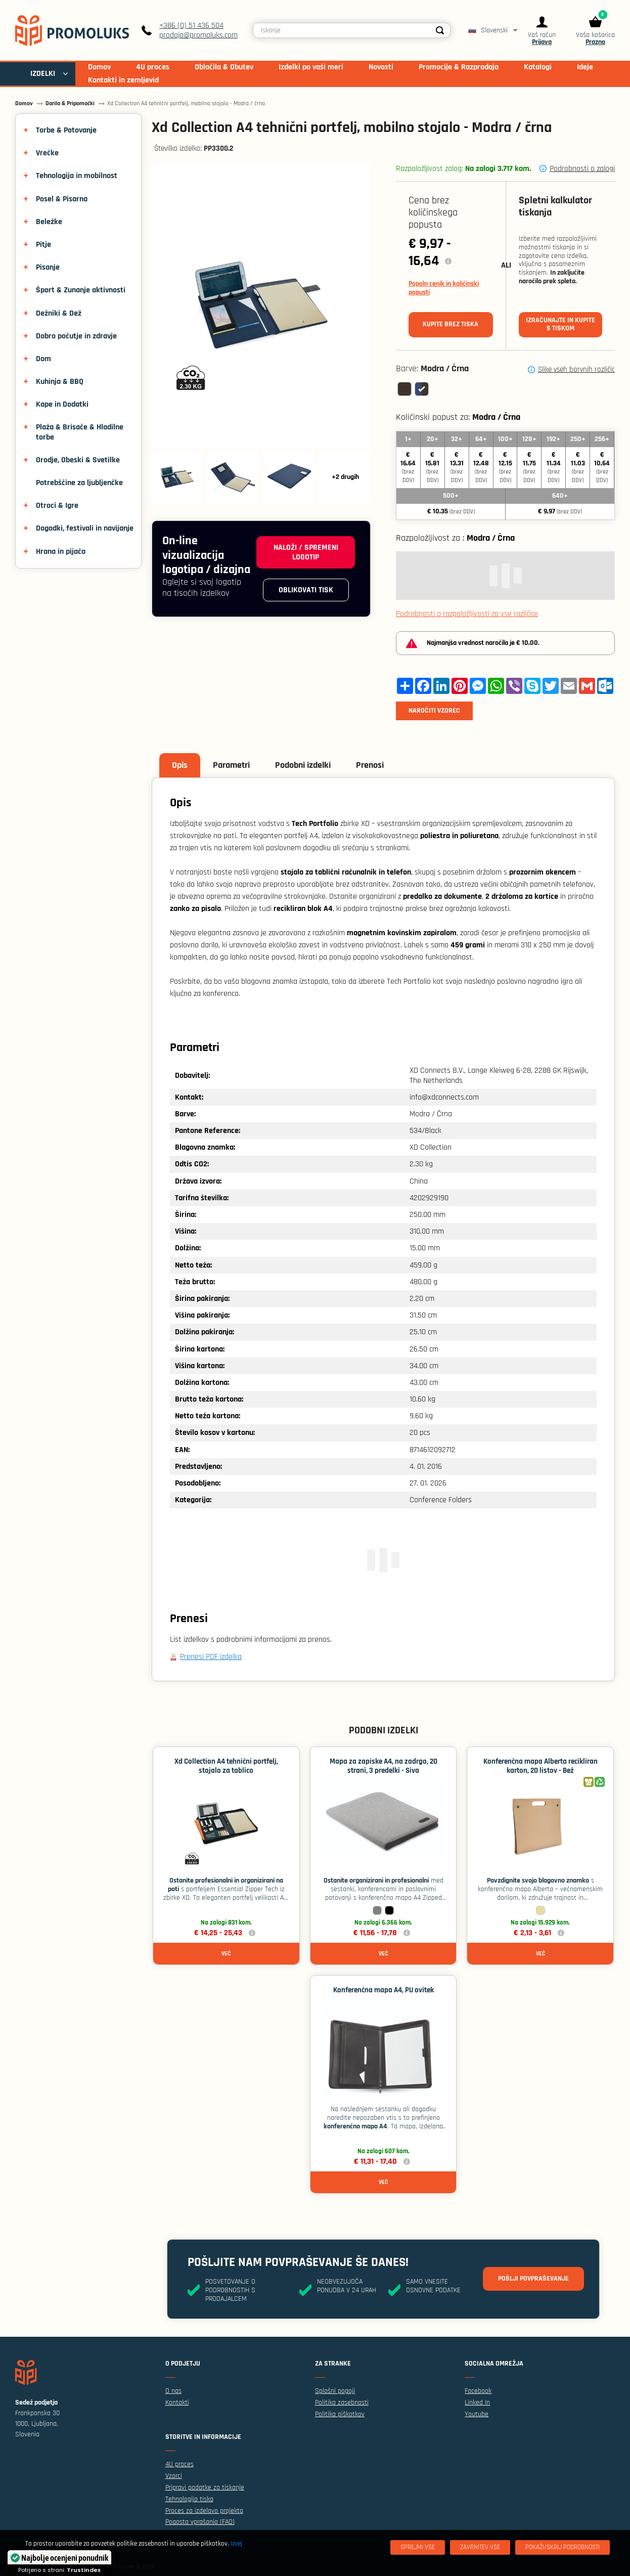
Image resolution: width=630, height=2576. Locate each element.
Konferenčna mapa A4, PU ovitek (383, 1990)
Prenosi (370, 765)
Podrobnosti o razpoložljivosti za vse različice (467, 614)
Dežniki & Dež (58, 313)
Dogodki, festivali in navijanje (84, 528)
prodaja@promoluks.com (198, 35)
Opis (180, 765)
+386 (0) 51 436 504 (191, 25)
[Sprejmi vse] (417, 2547)
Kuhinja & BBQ (59, 381)
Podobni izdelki (303, 765)
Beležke (49, 221)
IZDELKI (42, 73)
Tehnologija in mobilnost (76, 175)
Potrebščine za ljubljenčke (79, 482)
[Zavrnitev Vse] (480, 2547)
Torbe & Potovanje (66, 130)
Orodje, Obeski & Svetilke (78, 460)
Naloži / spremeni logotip (306, 552)
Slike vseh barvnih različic (576, 369)
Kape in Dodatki (62, 404)
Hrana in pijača (60, 551)
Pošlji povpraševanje (533, 2278)
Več (226, 1953)
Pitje (43, 244)
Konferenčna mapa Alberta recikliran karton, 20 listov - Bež (540, 1766)
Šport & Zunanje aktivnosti (80, 290)
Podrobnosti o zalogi (582, 168)
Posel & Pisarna (61, 199)
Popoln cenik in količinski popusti (444, 288)
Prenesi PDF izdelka (211, 1657)
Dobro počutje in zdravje (76, 336)
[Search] (440, 30)
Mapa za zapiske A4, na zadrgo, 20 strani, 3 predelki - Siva (383, 1766)
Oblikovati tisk (306, 590)
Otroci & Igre (57, 505)
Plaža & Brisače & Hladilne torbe (79, 432)
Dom (43, 359)
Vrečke (47, 153)
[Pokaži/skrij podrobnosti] (562, 2547)
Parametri (231, 765)
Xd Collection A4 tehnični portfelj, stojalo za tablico (226, 1766)
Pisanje (48, 267)
